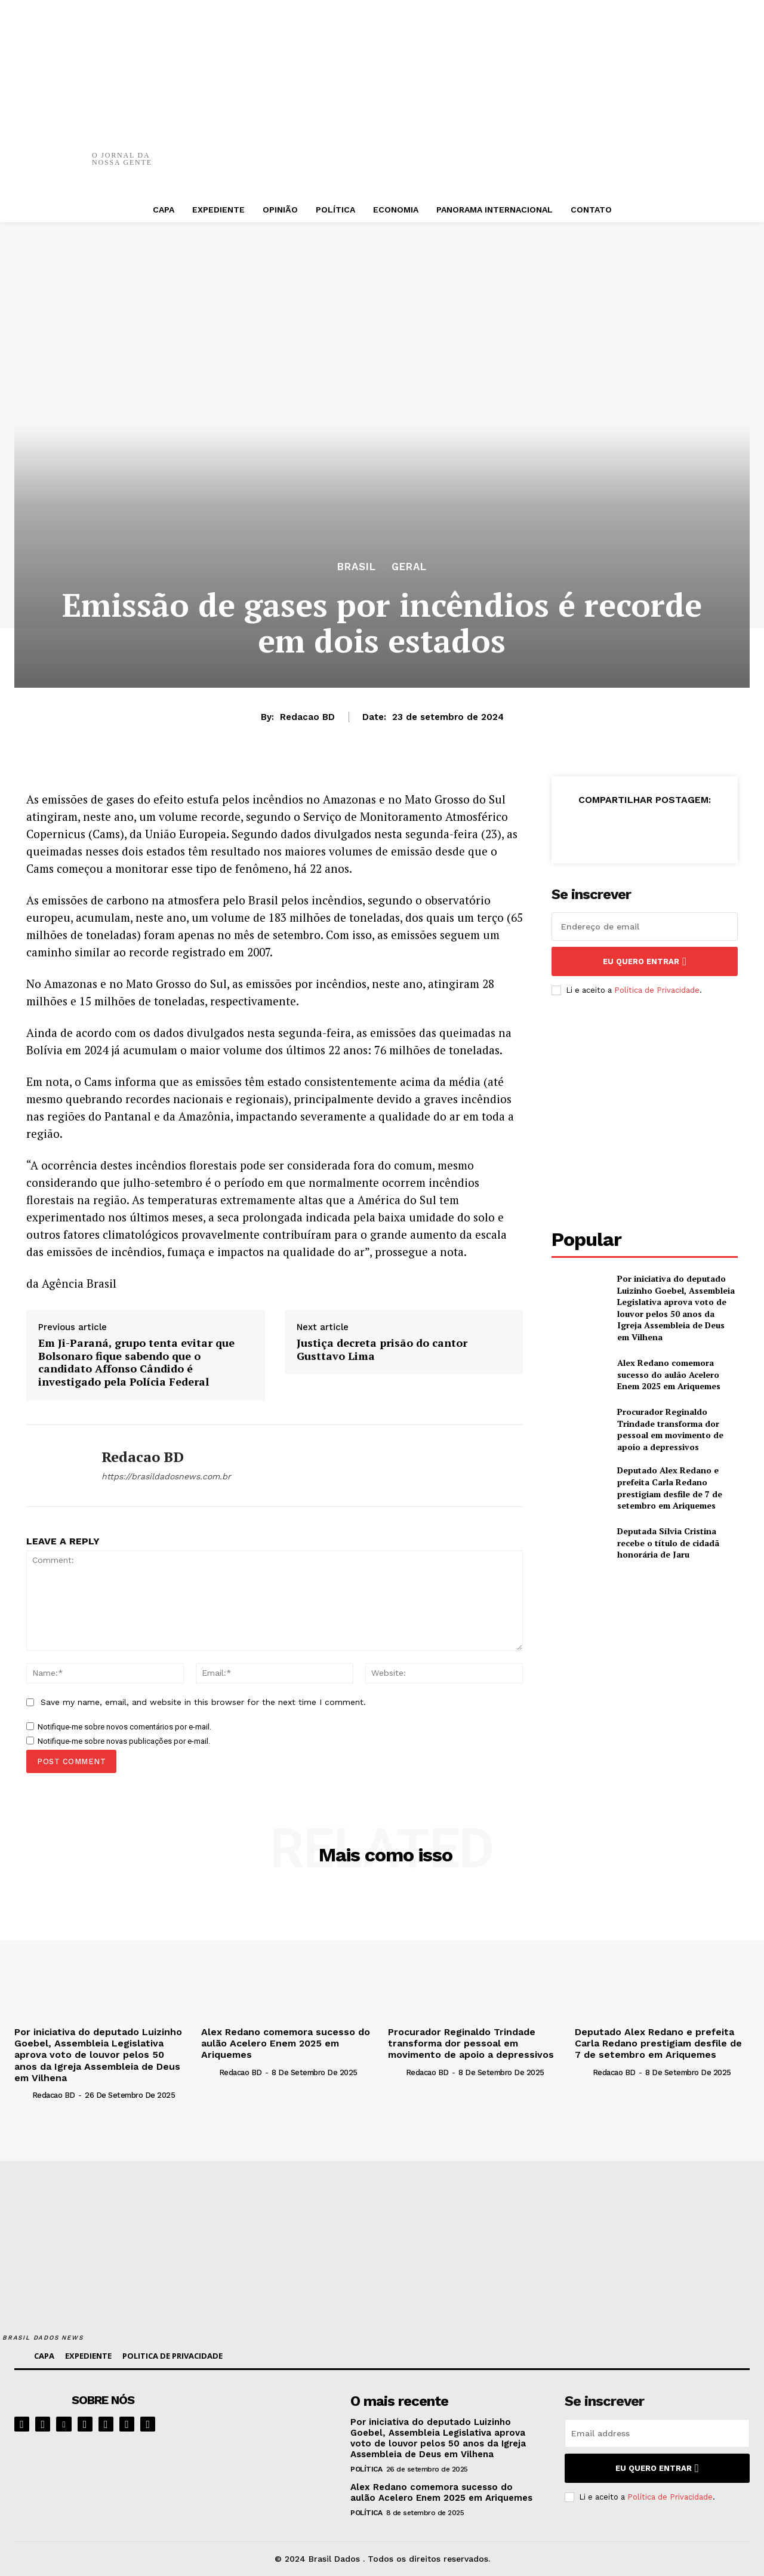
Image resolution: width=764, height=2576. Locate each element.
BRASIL (356, 567)
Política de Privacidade (657, 990)
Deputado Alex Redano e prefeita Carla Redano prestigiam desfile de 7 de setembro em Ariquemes (669, 1487)
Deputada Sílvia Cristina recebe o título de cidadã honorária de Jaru (668, 1542)
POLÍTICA (366, 2469)
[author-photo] (22, 2094)
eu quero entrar (644, 961)
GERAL (409, 567)
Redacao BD (307, 717)
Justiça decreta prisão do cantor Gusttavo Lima (382, 1349)
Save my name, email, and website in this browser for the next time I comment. (203, 1702)
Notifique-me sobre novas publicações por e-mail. (124, 1741)
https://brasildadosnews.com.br (166, 1476)
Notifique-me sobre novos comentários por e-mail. (124, 1726)
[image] (271, 2423)
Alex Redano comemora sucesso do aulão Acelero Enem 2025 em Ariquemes (668, 1374)
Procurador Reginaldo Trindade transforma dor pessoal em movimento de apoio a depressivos (670, 1429)
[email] (645, 926)
